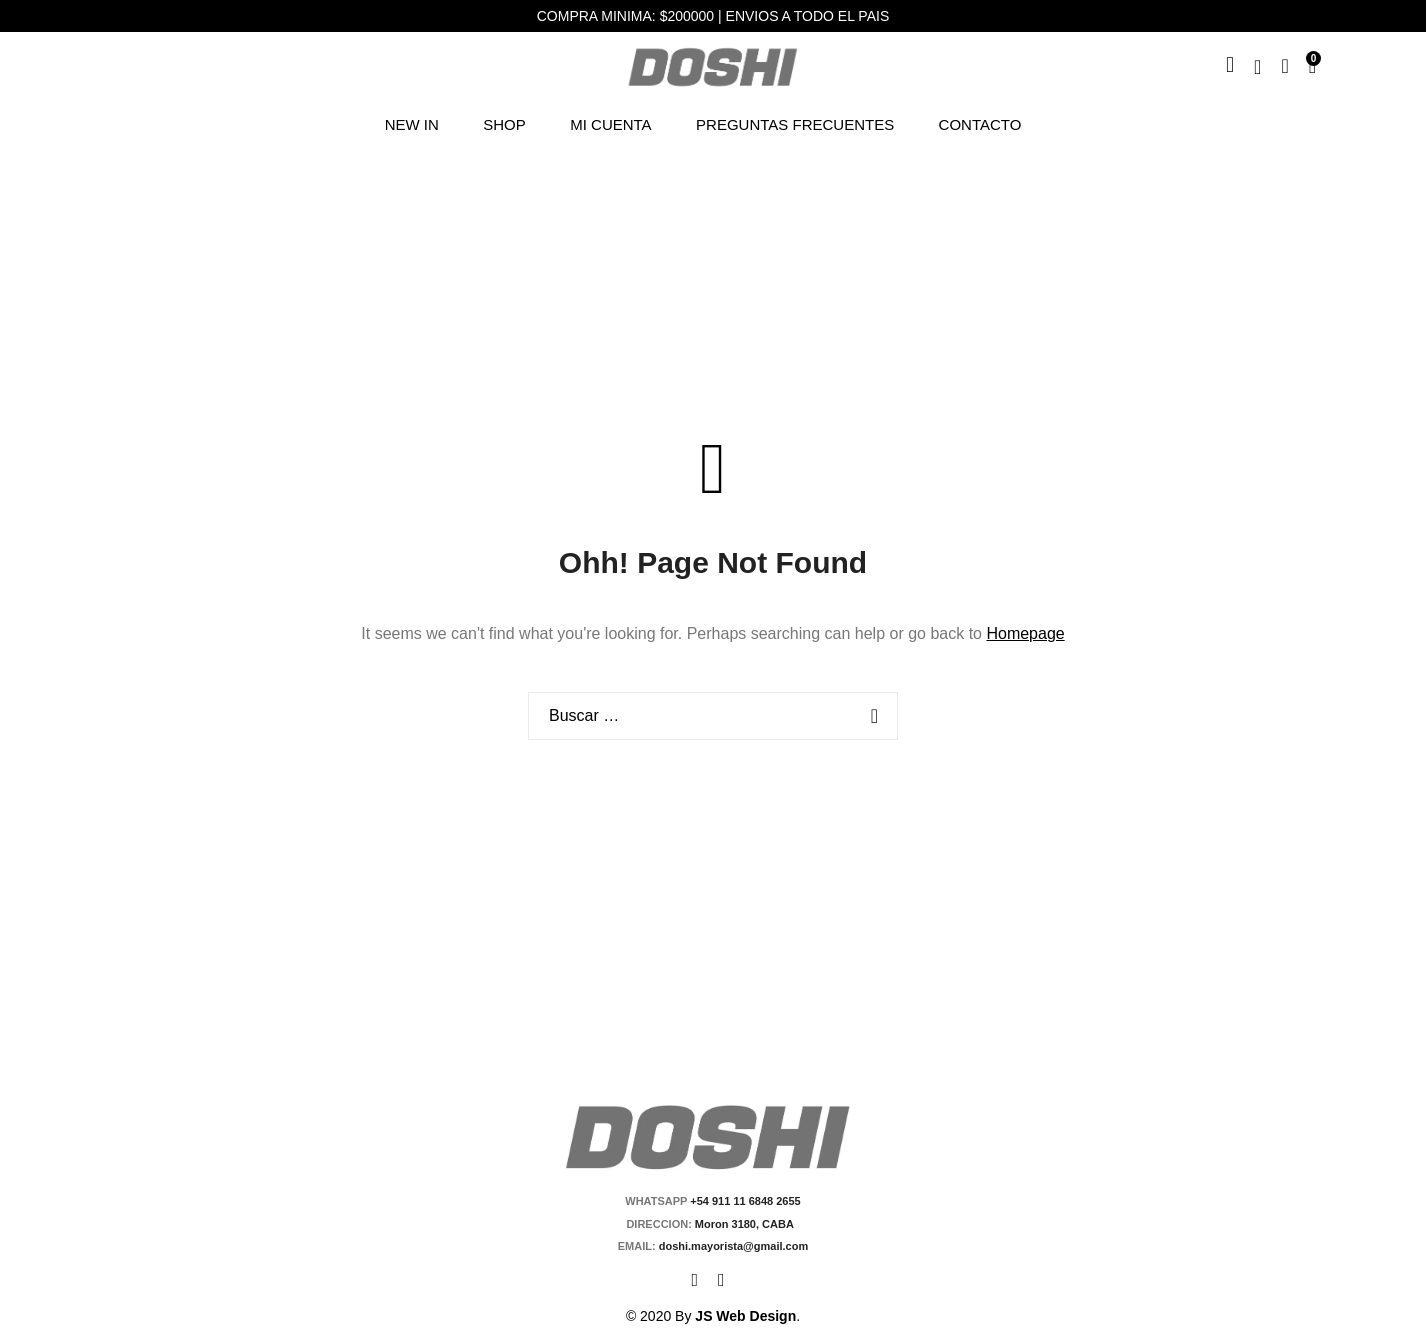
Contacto (980, 124)
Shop (504, 124)
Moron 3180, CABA (747, 1224)
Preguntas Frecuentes (795, 124)
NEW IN (412, 124)
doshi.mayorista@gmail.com (732, 1246)
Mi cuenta (610, 124)
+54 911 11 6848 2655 (745, 1201)
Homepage (1025, 633)
